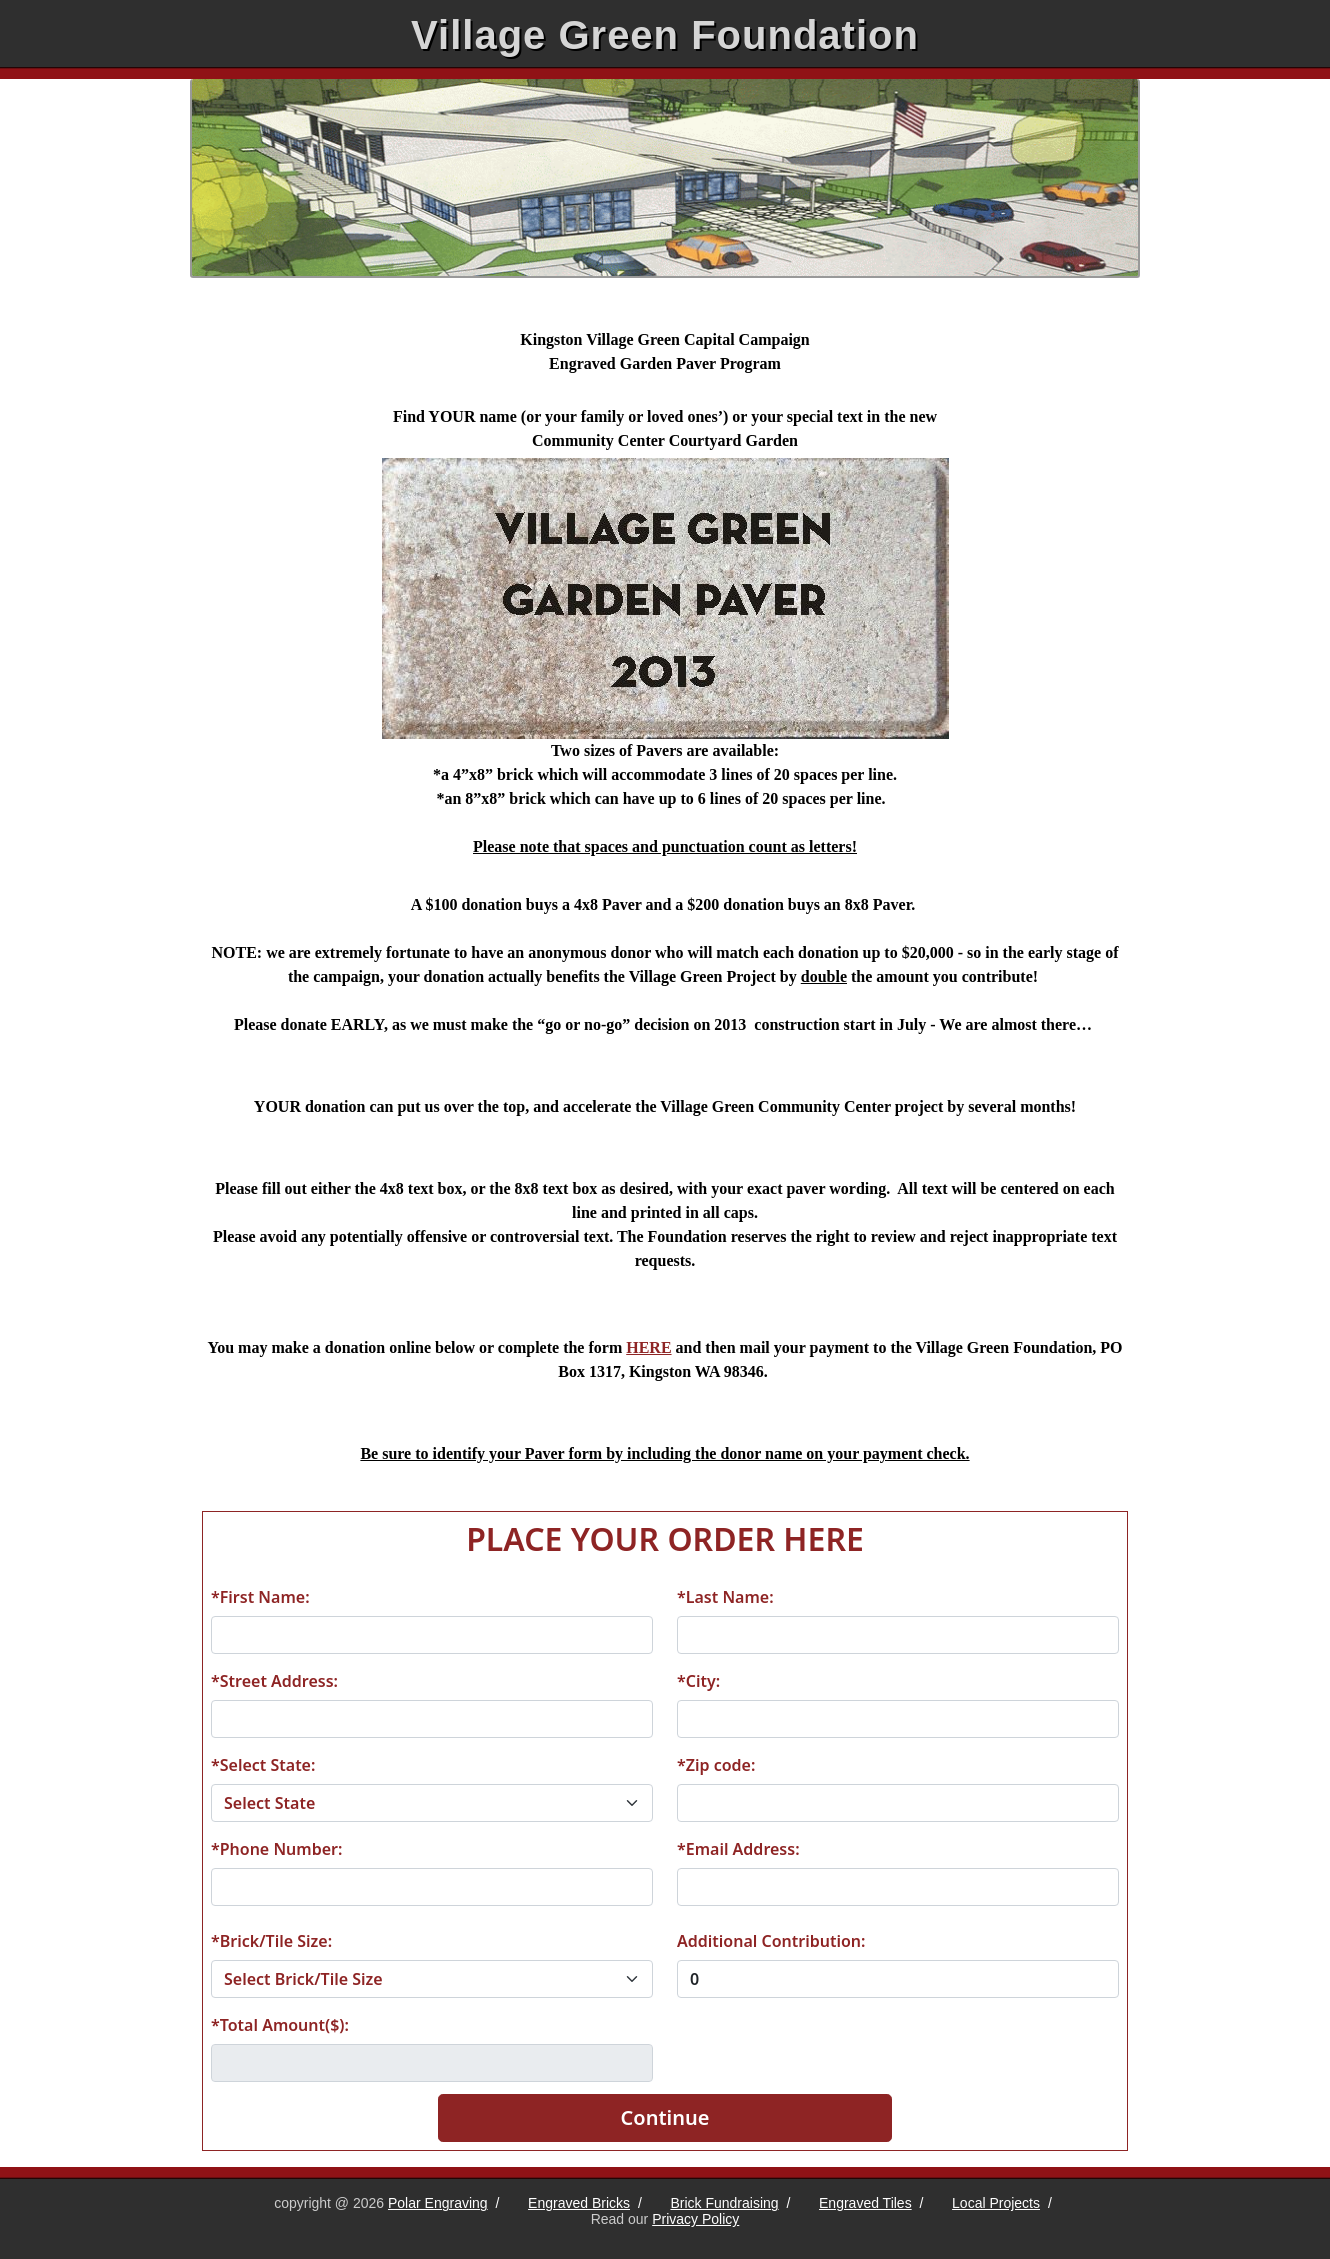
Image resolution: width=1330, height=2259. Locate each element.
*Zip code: (716, 1765)
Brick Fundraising (724, 2203)
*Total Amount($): (280, 2025)
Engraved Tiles (865, 2203)
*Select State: (263, 1765)
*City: (698, 1681)
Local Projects (996, 2203)
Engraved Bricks (579, 2203)
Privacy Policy (695, 2219)
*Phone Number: (276, 1849)
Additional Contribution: (771, 1941)
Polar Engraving (438, 2203)
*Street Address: (274, 1681)
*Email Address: (738, 1849)
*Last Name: (725, 1597)
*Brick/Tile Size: (271, 1941)
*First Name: (260, 1597)
